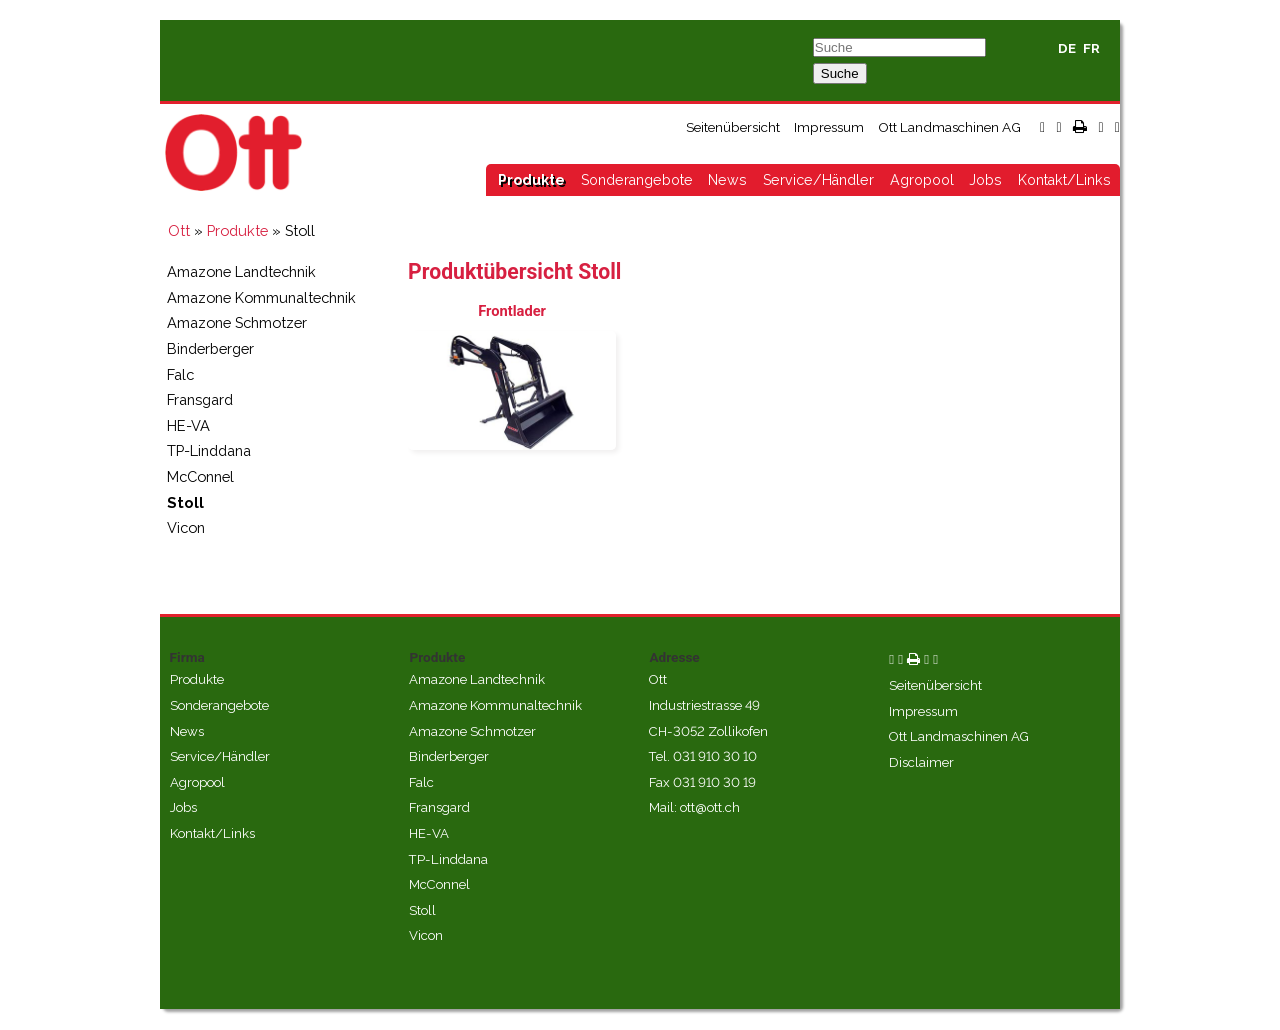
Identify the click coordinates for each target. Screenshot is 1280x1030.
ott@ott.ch (710, 807)
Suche (840, 73)
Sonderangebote (637, 180)
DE (1067, 48)
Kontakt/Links (1064, 180)
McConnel (200, 476)
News (727, 180)
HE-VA (188, 425)
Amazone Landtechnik (241, 271)
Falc (180, 374)
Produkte (531, 180)
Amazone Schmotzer (237, 322)
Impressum (829, 127)
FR (1091, 48)
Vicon (186, 527)
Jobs (985, 180)
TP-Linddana (209, 450)
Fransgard (200, 399)
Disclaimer (921, 762)
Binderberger (210, 348)
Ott (179, 230)
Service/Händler (818, 180)
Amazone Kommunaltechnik (261, 297)
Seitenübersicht (733, 127)
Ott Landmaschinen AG (949, 127)
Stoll (185, 502)
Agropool (922, 180)
